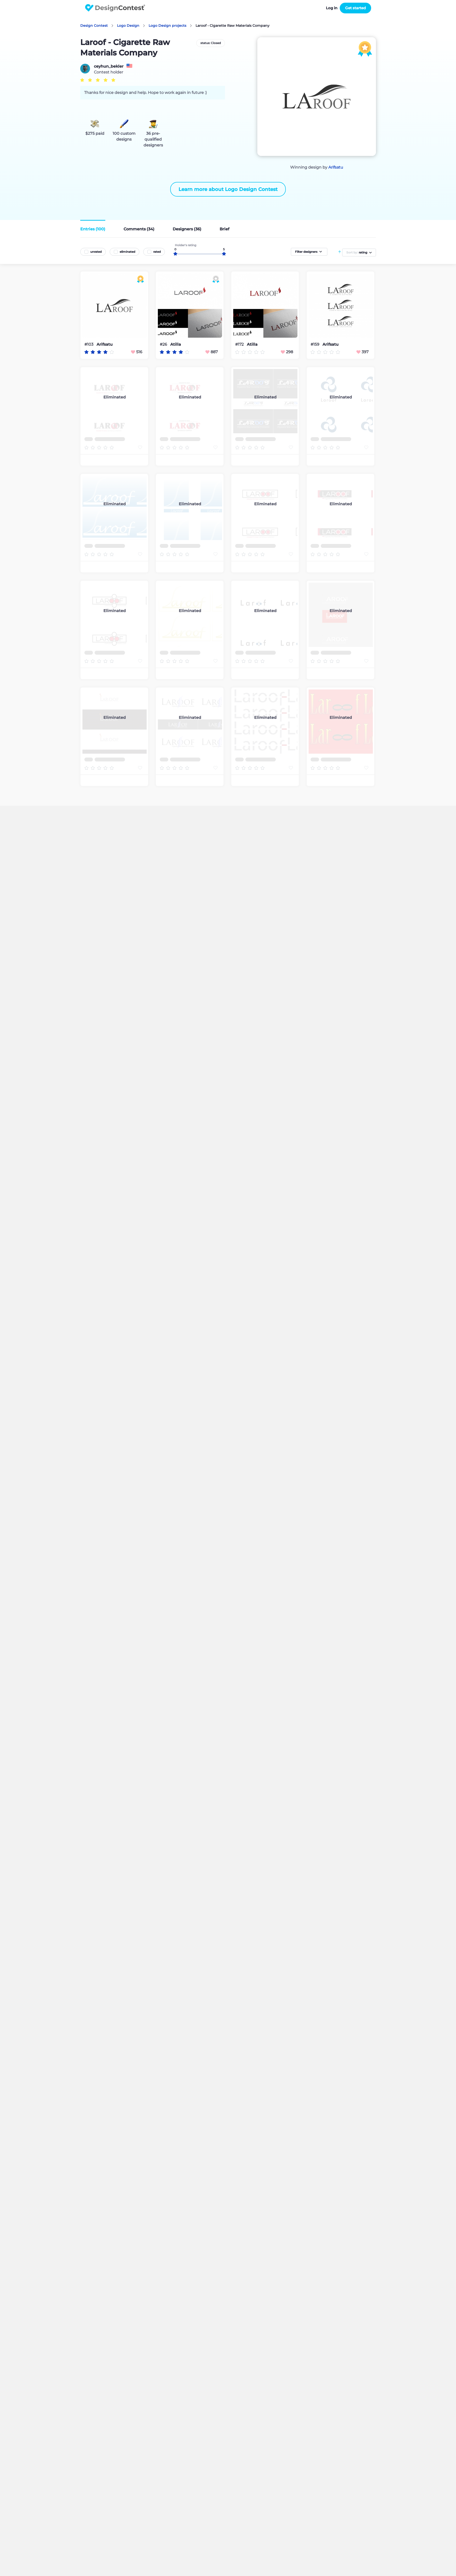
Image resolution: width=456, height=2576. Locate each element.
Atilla (175, 344)
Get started (355, 8)
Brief (224, 229)
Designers (187, 229)
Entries (92, 229)
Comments (139, 229)
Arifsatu (335, 167)
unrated (96, 251)
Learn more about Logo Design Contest (228, 189)
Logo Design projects (167, 25)
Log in (331, 8)
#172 (240, 344)
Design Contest (94, 25)
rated (157, 251)
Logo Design (128, 25)
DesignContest (115, 8)
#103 (89, 344)
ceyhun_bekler (109, 66)
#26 (164, 344)
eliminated (127, 251)
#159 (315, 344)
